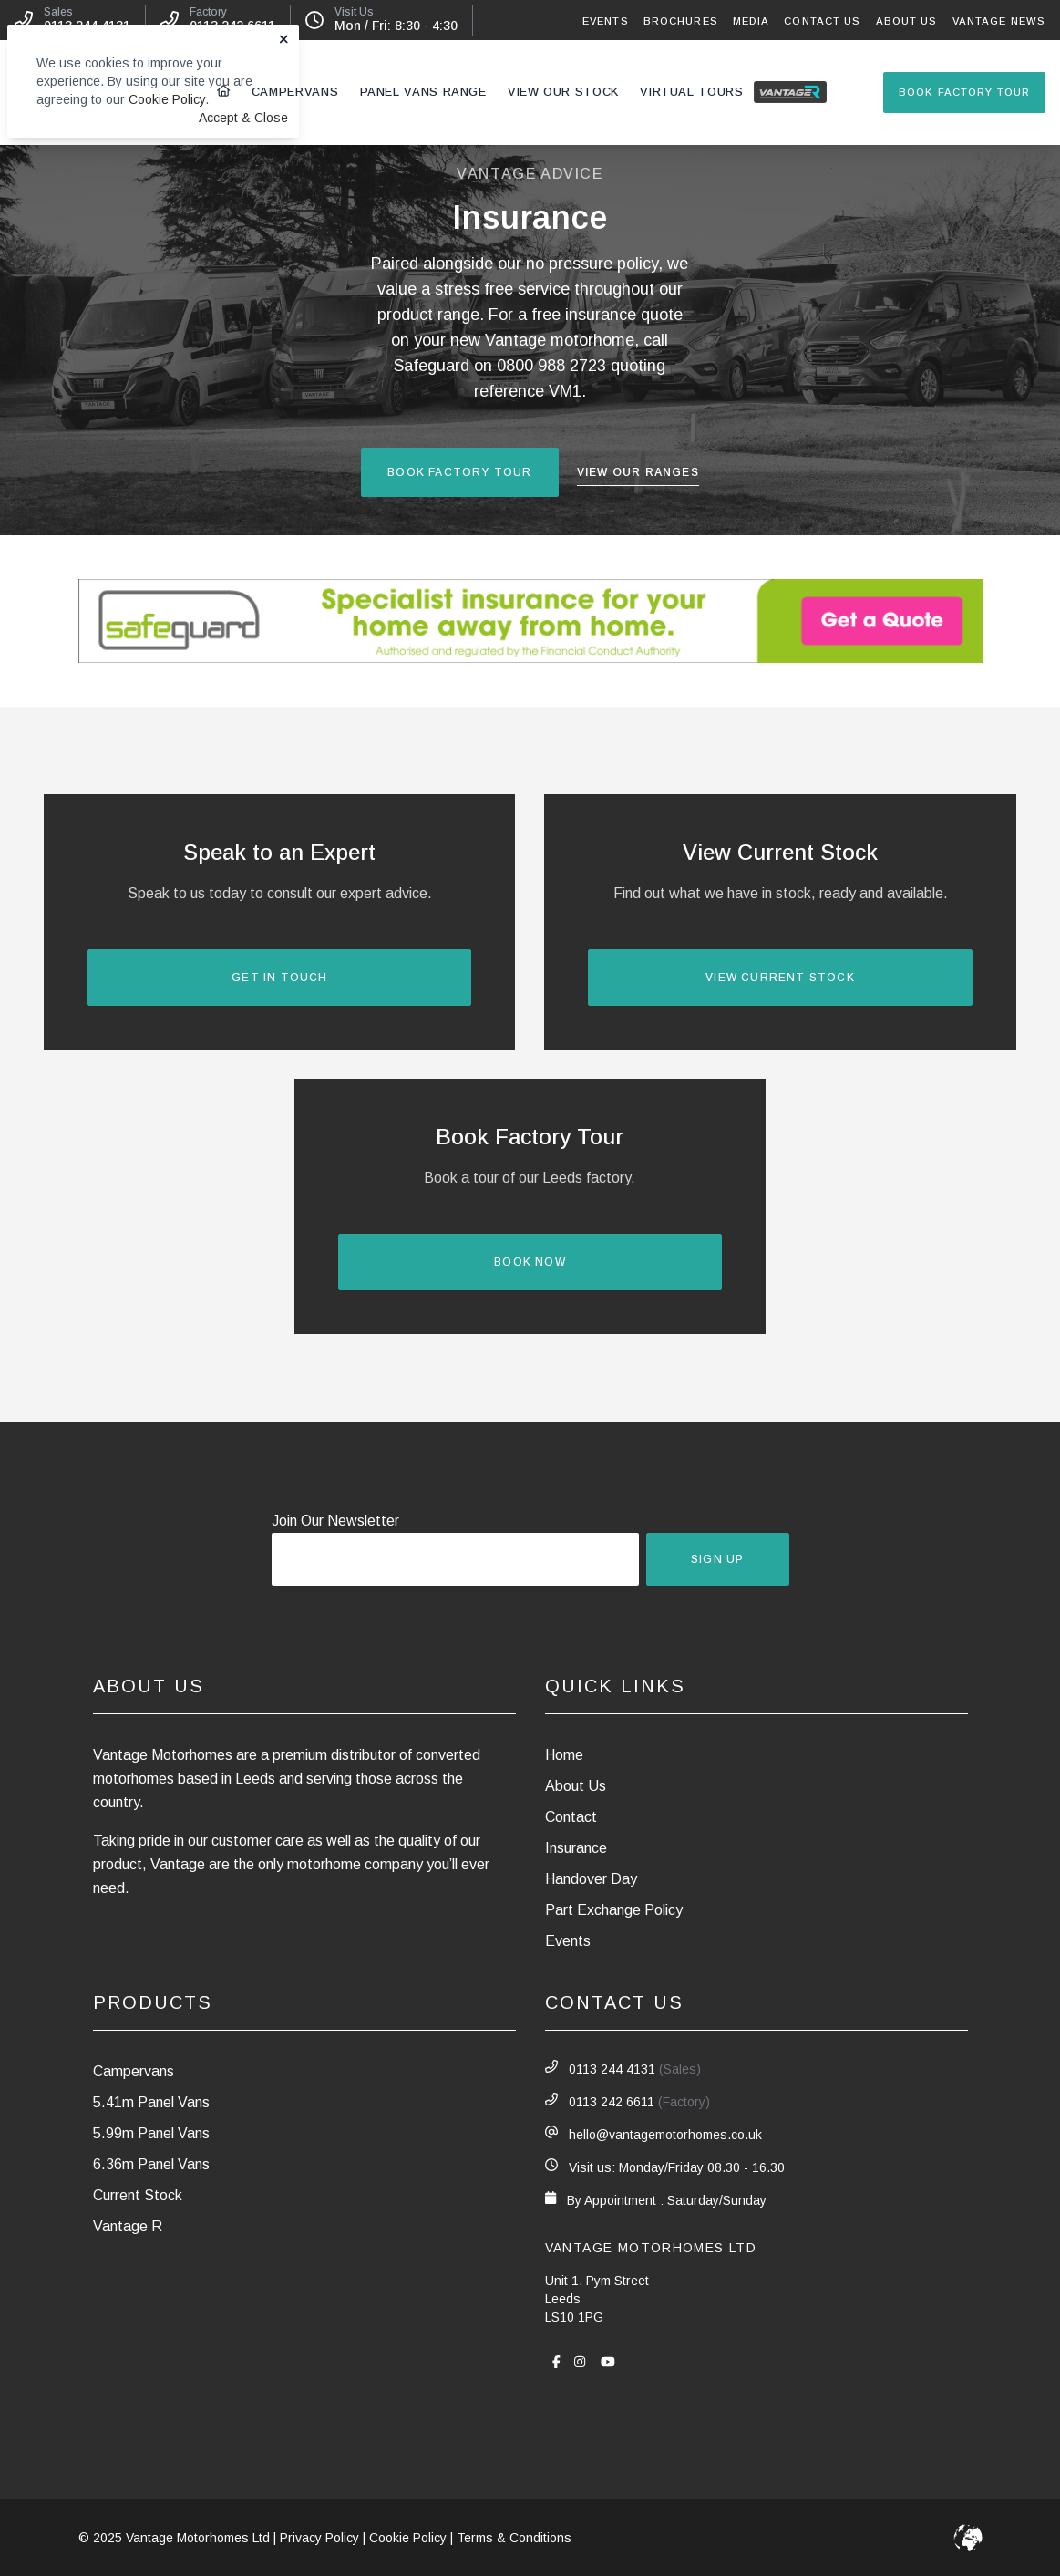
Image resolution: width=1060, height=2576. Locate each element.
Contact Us (822, 21)
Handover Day (591, 1879)
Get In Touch (279, 977)
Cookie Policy (167, 99)
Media (751, 21)
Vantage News (998, 21)
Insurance (576, 1848)
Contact (571, 1817)
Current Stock (137, 2195)
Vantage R (794, 91)
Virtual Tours (691, 91)
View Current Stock (780, 977)
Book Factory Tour (964, 92)
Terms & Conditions (514, 2537)
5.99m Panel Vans (151, 2133)
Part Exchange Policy (614, 1910)
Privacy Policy (319, 2537)
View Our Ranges (638, 473)
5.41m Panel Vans (151, 2102)
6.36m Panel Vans (151, 2164)
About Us (907, 21)
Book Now (530, 1262)
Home (564, 1755)
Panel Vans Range (423, 91)
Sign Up (717, 1559)
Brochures (680, 21)
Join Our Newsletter (335, 1520)
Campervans (295, 91)
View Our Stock (563, 91)
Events (605, 21)
